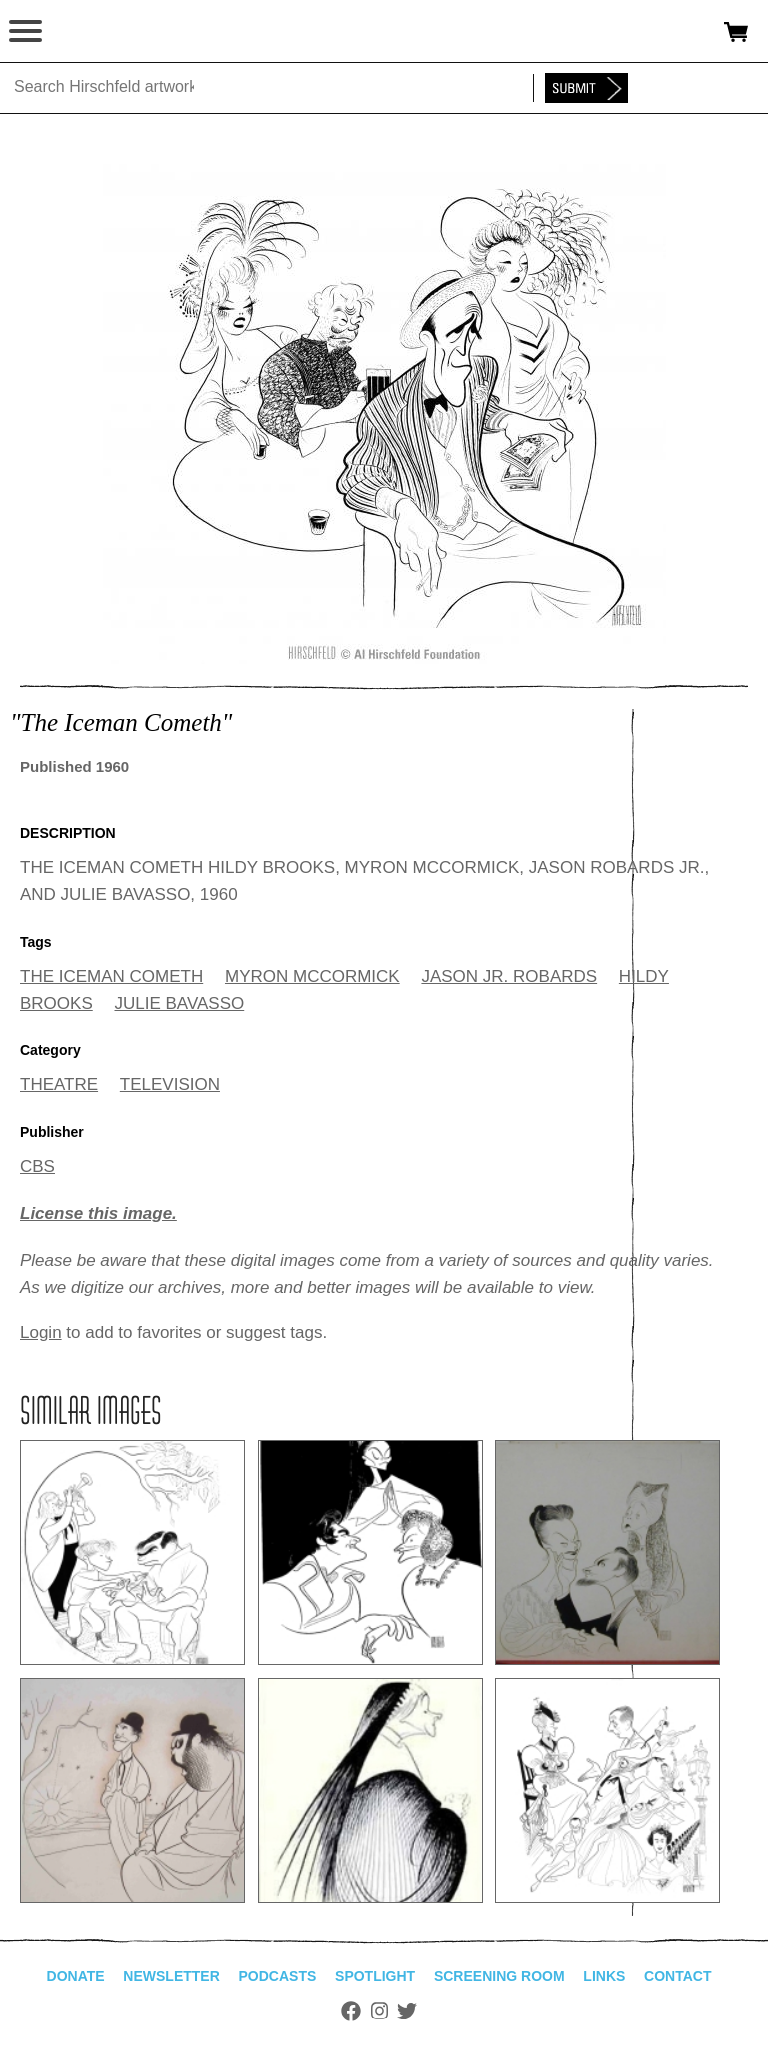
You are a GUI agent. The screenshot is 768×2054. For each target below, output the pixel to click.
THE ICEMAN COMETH (111, 976)
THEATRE (59, 1084)
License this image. (98, 1213)
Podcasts (278, 1976)
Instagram (379, 2011)
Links (604, 1976)
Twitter (407, 2011)
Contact (677, 1976)
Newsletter (171, 1976)
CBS (37, 1166)
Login (41, 1332)
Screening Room (499, 1976)
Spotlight (375, 1976)
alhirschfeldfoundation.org (85, 32)
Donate (76, 1976)
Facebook (351, 2011)
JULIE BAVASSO (179, 1003)
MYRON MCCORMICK (312, 976)
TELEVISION (170, 1084)
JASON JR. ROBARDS (509, 976)
